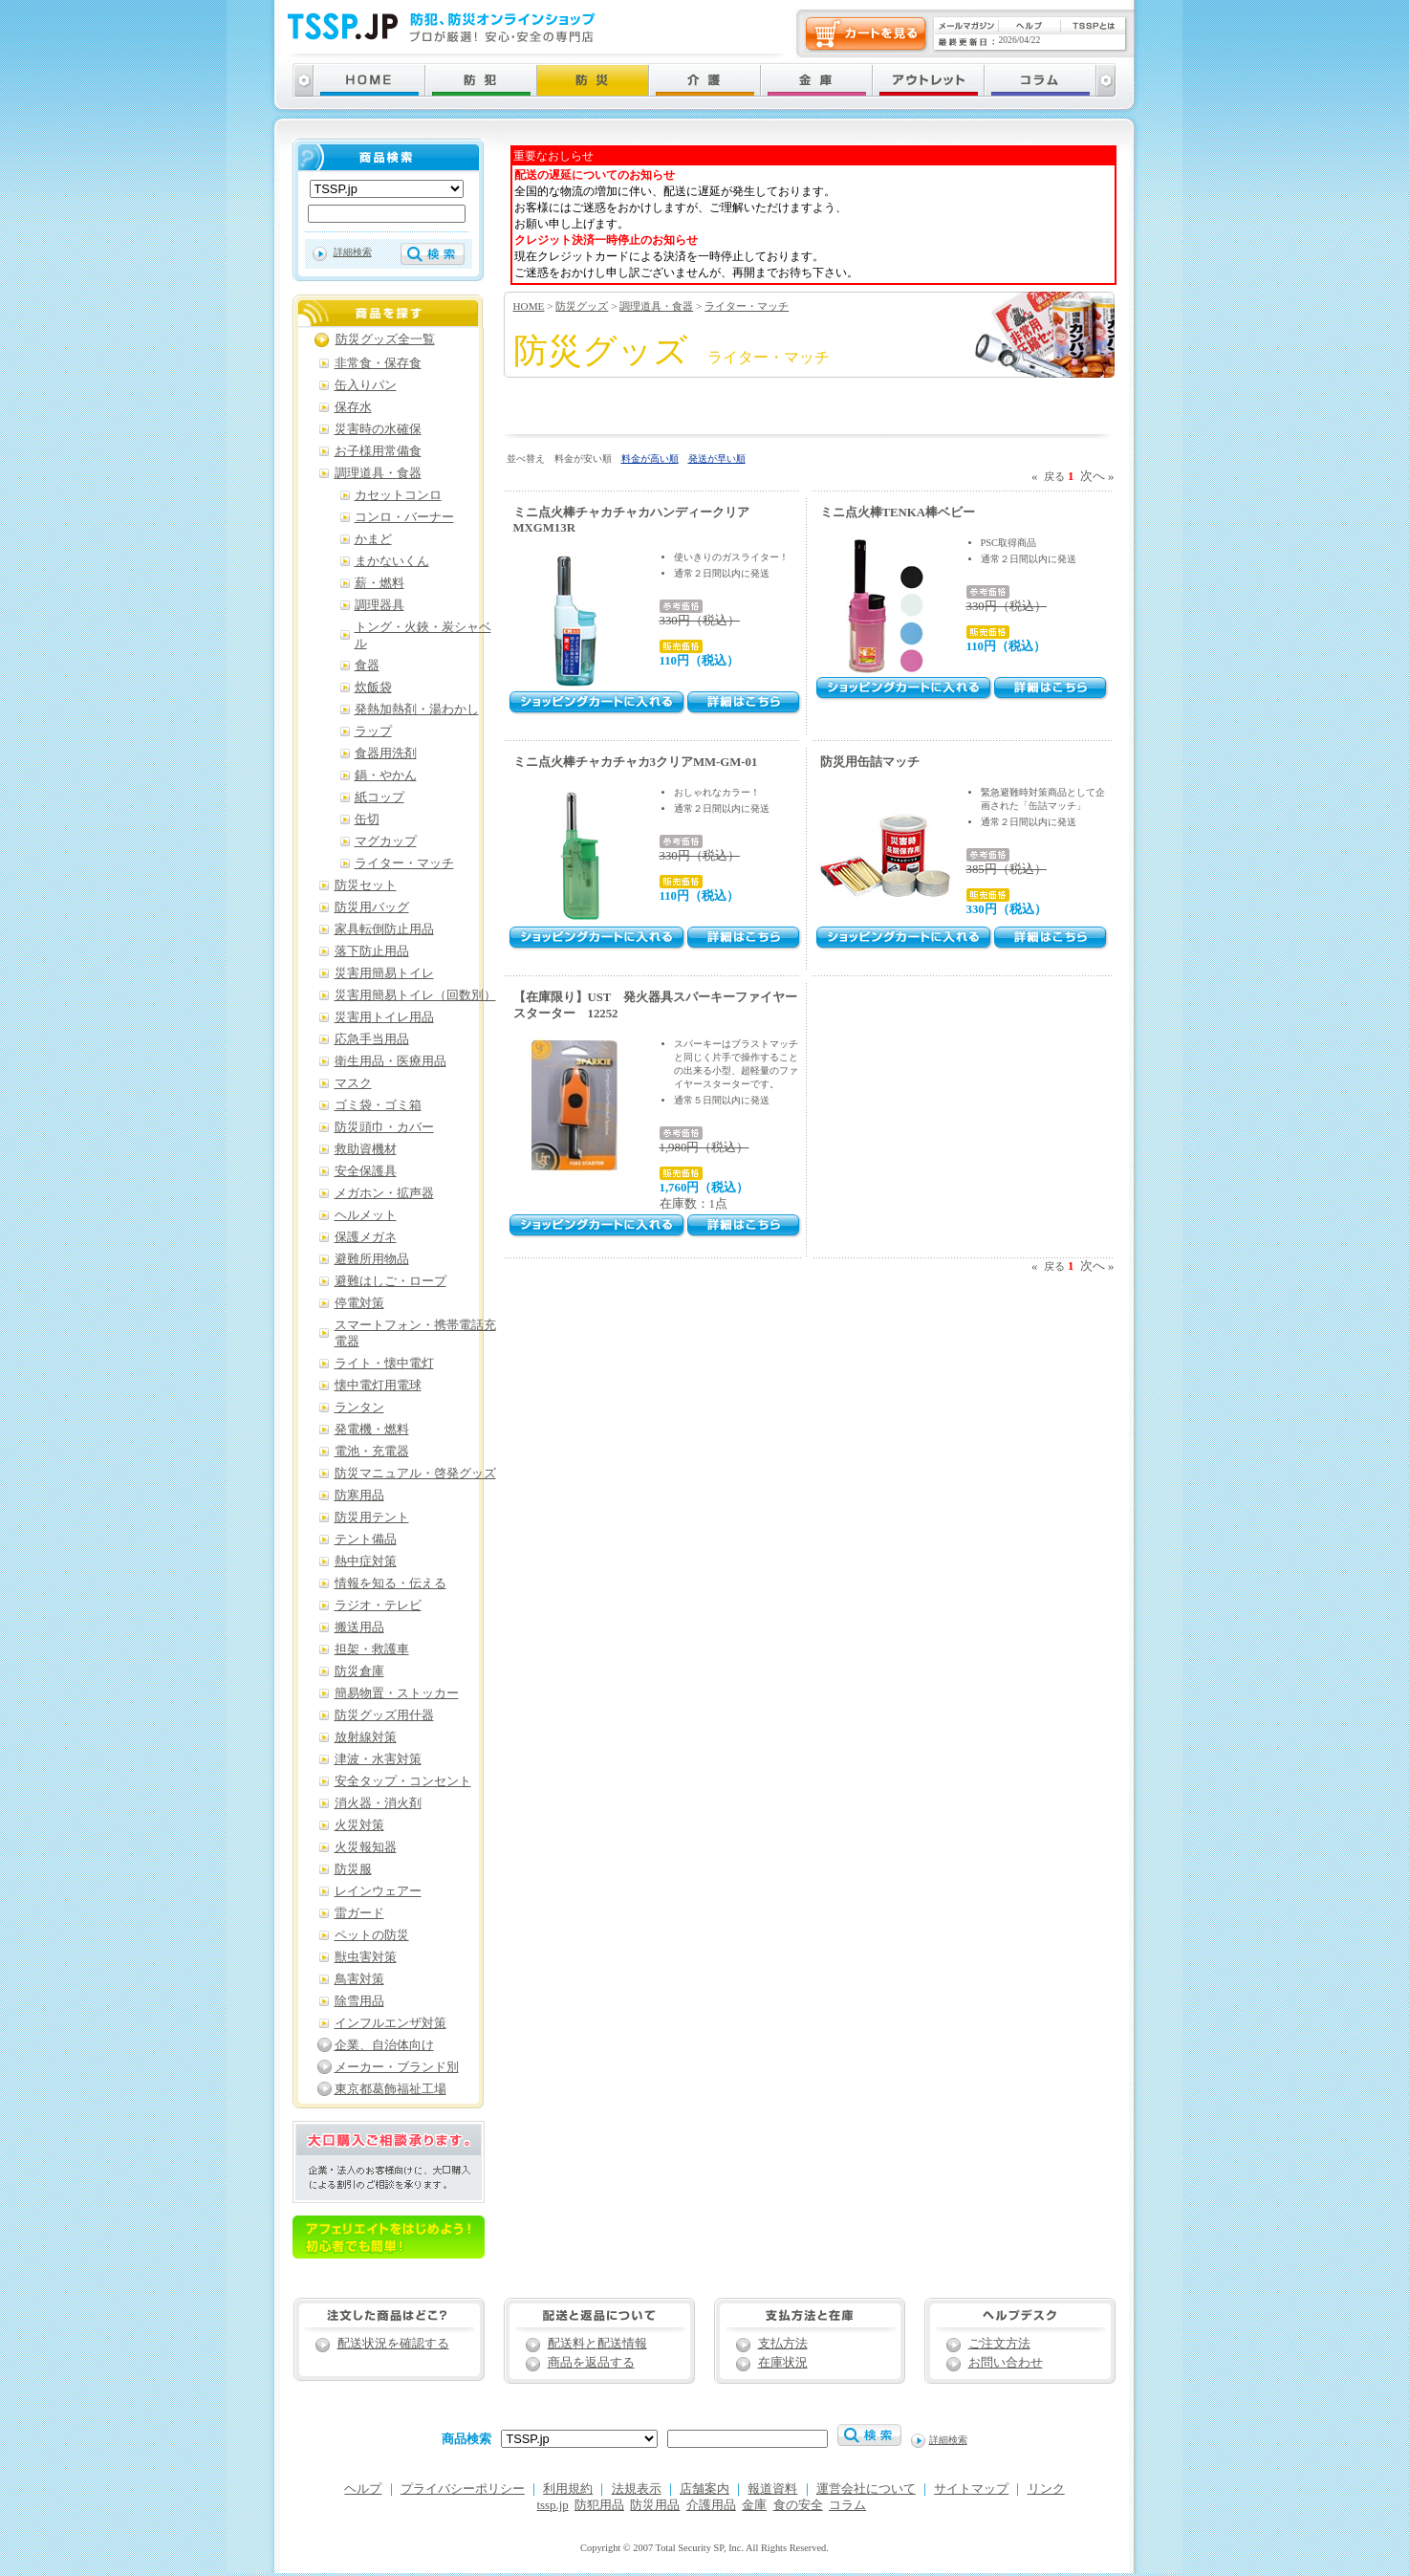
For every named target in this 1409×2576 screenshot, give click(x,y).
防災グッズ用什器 (384, 1715)
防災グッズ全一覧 (385, 339)
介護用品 (711, 2505)
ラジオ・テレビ (378, 1605)
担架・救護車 (372, 1649)
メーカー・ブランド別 (397, 2067)
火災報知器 (366, 1847)
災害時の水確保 (378, 429)
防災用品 (655, 2505)
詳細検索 (353, 252)
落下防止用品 (372, 951)
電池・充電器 (372, 1451)
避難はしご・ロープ (390, 1281)
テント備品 (366, 1539)
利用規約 (568, 2489)
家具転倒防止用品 (384, 929)
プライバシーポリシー (463, 2489)
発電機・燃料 (372, 1429)
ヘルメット (366, 1215)
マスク (353, 1083)
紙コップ (379, 797)
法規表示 (636, 2489)
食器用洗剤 (386, 753)
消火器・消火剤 (378, 1803)
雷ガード (359, 1913)
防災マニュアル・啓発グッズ (415, 1473)
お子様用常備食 (378, 451)
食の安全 (798, 2505)
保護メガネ (366, 1237)
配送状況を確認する (393, 2343)
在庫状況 (783, 2362)
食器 (367, 665)
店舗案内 (704, 2489)
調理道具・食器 (656, 306)
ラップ (373, 731)
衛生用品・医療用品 (390, 1061)
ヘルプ (362, 2489)
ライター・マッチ (746, 306)
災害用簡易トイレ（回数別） (415, 995)
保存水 (353, 407)
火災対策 (359, 1825)
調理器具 (379, 605)
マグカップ (386, 841)
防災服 (353, 1869)
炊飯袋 (373, 687)
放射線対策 (366, 1737)
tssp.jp (553, 2505)
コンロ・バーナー (404, 517)
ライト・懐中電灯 (384, 1363)
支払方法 (783, 2343)
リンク (1046, 2489)
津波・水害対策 (378, 1759)
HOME (529, 306)
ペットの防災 (372, 1935)
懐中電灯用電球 (378, 1385)
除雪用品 (359, 2001)
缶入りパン (366, 385)
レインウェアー (378, 1891)
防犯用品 (599, 2505)
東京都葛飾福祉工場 (390, 2089)
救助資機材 (366, 1149)
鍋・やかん (386, 775)
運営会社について (866, 2489)
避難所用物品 (372, 1259)
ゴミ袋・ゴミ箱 (378, 1105)
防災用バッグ (372, 907)
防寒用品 (359, 1495)
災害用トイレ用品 (384, 1017)
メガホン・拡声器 (384, 1193)
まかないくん (392, 561)
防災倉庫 (359, 1671)
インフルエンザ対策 (390, 2023)
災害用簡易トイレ (384, 973)
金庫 (754, 2505)
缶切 (367, 819)
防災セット (366, 885)
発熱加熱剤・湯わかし (417, 709)
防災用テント (372, 1517)
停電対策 (359, 1303)
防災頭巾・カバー (384, 1127)
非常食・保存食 (378, 363)
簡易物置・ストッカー (397, 1693)
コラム (847, 2505)
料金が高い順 (650, 458)
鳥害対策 (359, 1979)
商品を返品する (591, 2362)
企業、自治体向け (384, 2045)
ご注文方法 (999, 2343)
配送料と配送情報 (597, 2343)
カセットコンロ (398, 495)
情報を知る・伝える (390, 1583)
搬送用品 (359, 1627)
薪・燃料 (379, 583)
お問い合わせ (1005, 2362)
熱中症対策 (366, 1561)
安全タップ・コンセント (403, 1781)
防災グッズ (581, 306)
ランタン (359, 1407)
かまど (373, 539)
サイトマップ (971, 2489)
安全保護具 (366, 1171)
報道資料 (772, 2489)
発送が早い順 (717, 458)
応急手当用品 (372, 1039)
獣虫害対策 (366, 1957)
